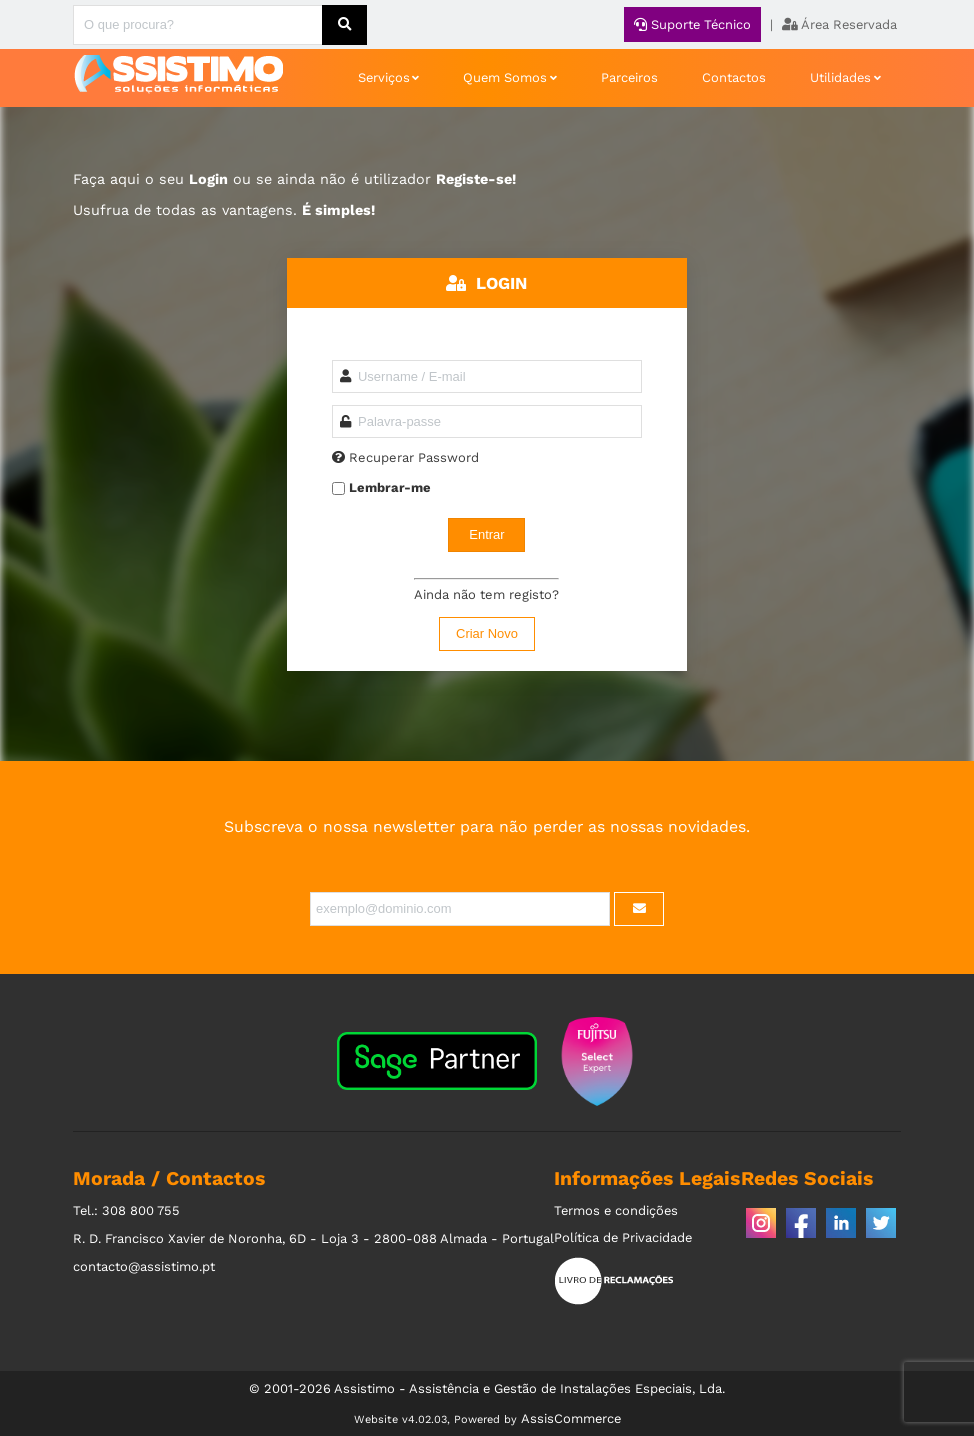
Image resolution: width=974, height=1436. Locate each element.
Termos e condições (616, 1210)
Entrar (486, 534)
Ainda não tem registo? (486, 594)
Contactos (734, 77)
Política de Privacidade (623, 1237)
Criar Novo (487, 633)
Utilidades (840, 77)
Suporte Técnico (692, 24)
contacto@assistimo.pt (144, 1266)
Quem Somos (505, 77)
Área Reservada (839, 24)
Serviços (384, 77)
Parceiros (629, 77)
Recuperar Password (414, 457)
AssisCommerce (571, 1418)
